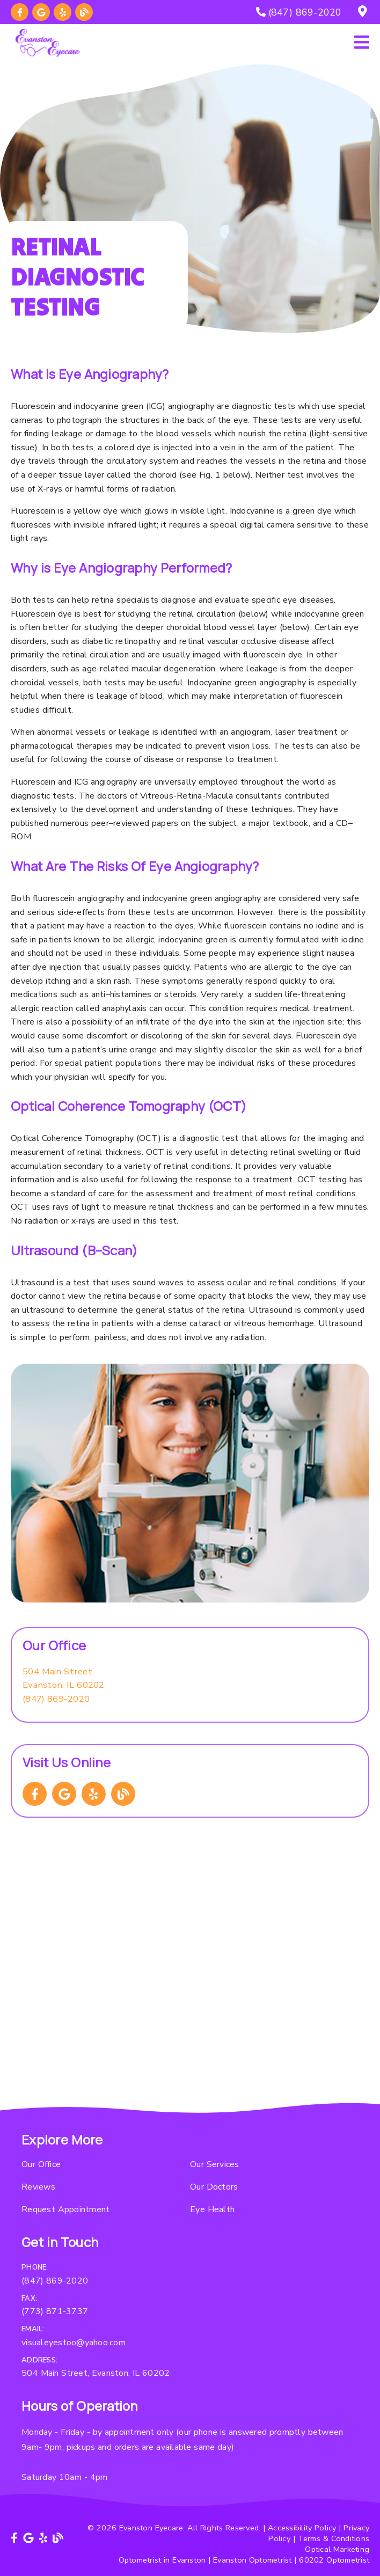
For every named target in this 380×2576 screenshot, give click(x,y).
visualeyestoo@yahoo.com (73, 2342)
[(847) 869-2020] (299, 12)
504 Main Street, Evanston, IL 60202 (95, 2373)
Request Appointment (65, 2209)
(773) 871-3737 (54, 2311)
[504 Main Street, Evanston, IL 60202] (364, 12)
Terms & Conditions (334, 2538)
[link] (19, 12)
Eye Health (212, 2209)
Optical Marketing (337, 2549)
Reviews (38, 2187)
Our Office (41, 2164)
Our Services (214, 2164)
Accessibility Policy (302, 2527)
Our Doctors (214, 2187)
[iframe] (190, 1987)
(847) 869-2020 (56, 1699)
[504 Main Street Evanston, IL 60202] (64, 1678)
